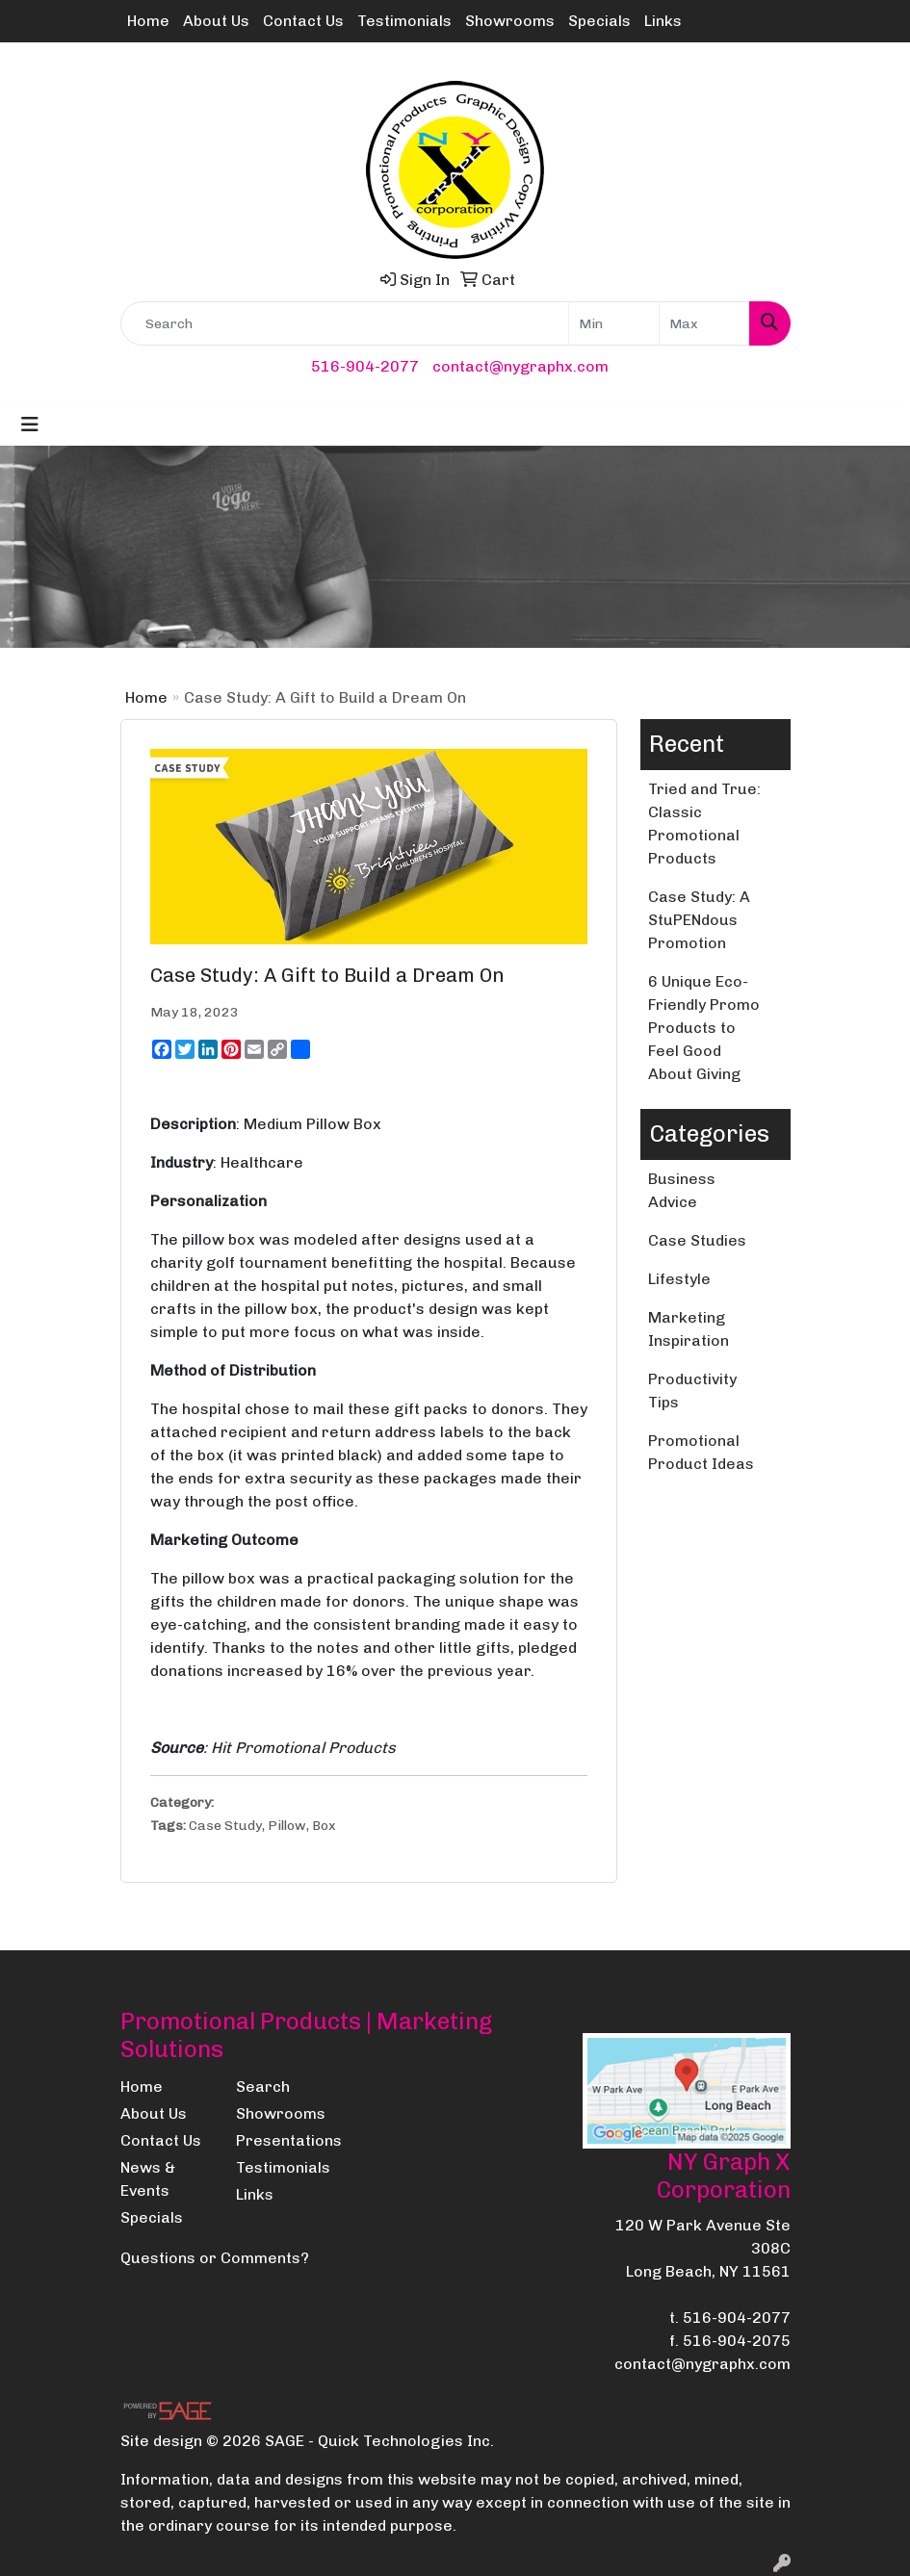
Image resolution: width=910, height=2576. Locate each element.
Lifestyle (679, 1279)
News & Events (147, 2179)
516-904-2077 (365, 366)
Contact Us (303, 21)
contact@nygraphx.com (520, 366)
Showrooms (510, 21)
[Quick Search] (344, 323)
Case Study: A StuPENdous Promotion (699, 920)
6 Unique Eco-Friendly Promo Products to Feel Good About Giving (704, 1027)
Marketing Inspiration (688, 1329)
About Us (216, 21)
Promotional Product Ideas (701, 1452)
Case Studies (697, 1240)
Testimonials (404, 21)
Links (663, 21)
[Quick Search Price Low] (614, 323)
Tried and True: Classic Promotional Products (704, 823)
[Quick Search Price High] (704, 323)
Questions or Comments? (214, 2258)
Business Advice (681, 1190)
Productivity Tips (692, 1390)
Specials (599, 21)
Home (148, 21)
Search (263, 2086)
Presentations (282, 2140)
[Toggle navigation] (30, 424)
